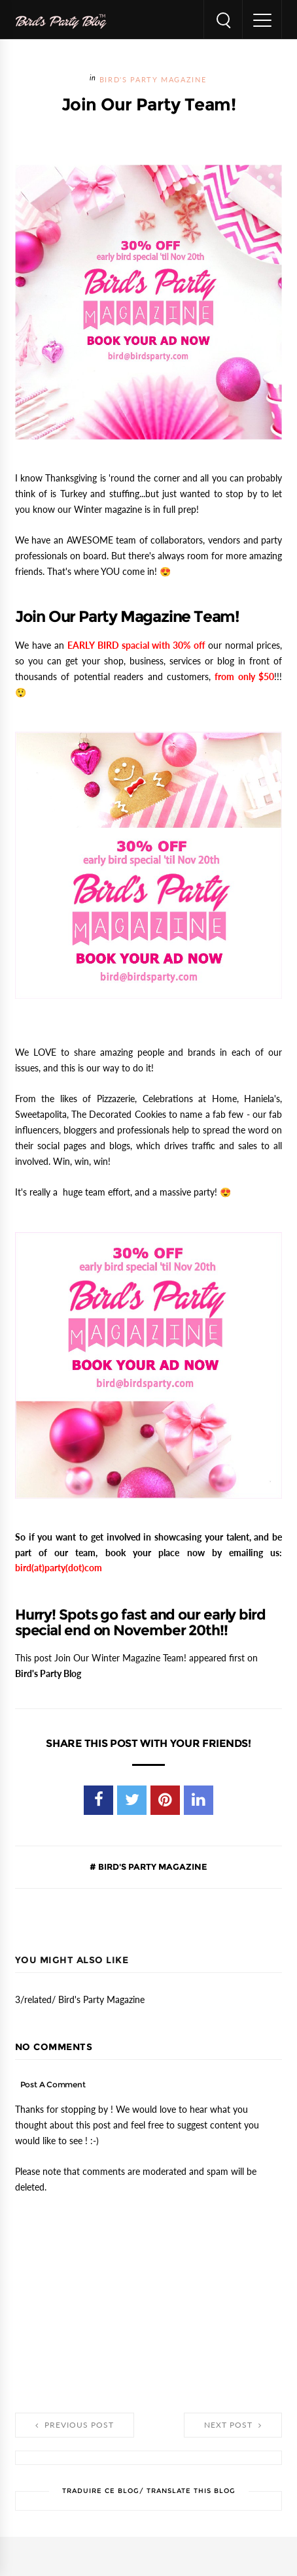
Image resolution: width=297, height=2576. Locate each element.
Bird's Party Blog (48, 1673)
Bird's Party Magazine (153, 80)
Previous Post (74, 2425)
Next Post (233, 2425)
